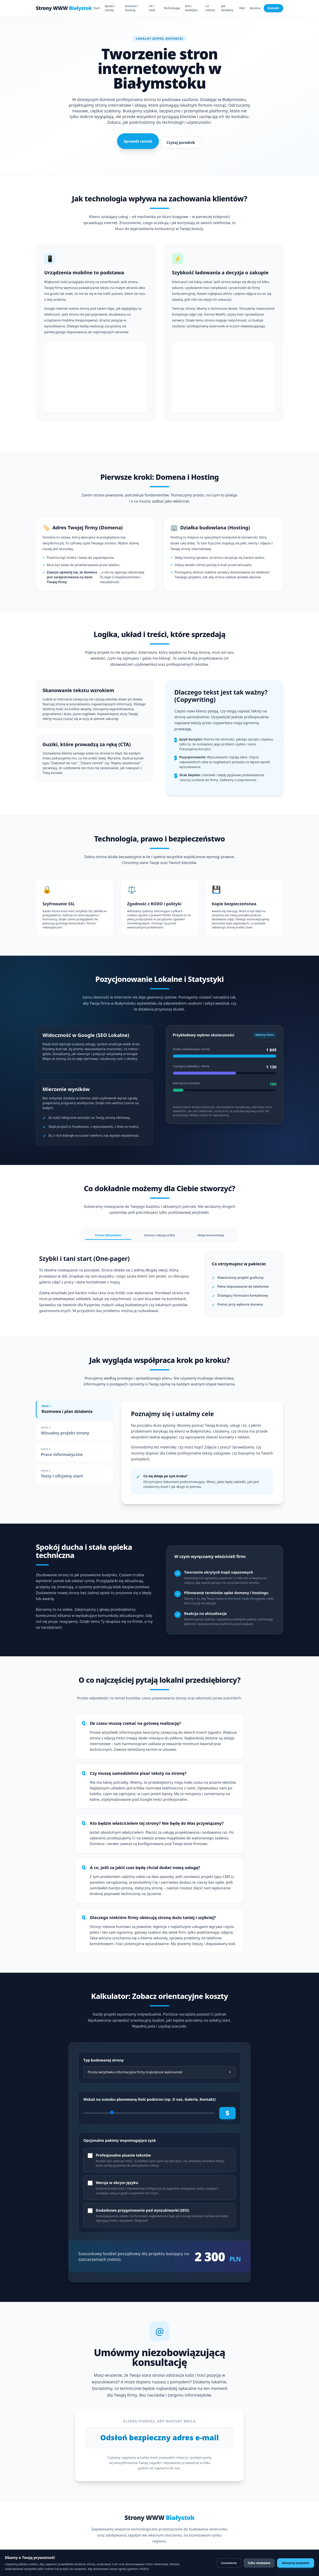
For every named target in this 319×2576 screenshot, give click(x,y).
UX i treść (152, 8)
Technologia (172, 8)
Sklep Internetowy (211, 1233)
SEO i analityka (191, 8)
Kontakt (273, 8)
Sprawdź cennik (136, 139)
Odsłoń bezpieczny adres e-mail (159, 2437)
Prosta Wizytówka (108, 1233)
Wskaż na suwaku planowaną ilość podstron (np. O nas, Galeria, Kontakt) (149, 2097)
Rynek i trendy (110, 8)
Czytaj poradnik (183, 139)
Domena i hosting (131, 8)
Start (96, 8)
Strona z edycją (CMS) (159, 1233)
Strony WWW (64, 8)
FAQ (242, 8)
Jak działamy (227, 8)
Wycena (255, 8)
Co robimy (210, 8)
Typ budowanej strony (103, 2058)
